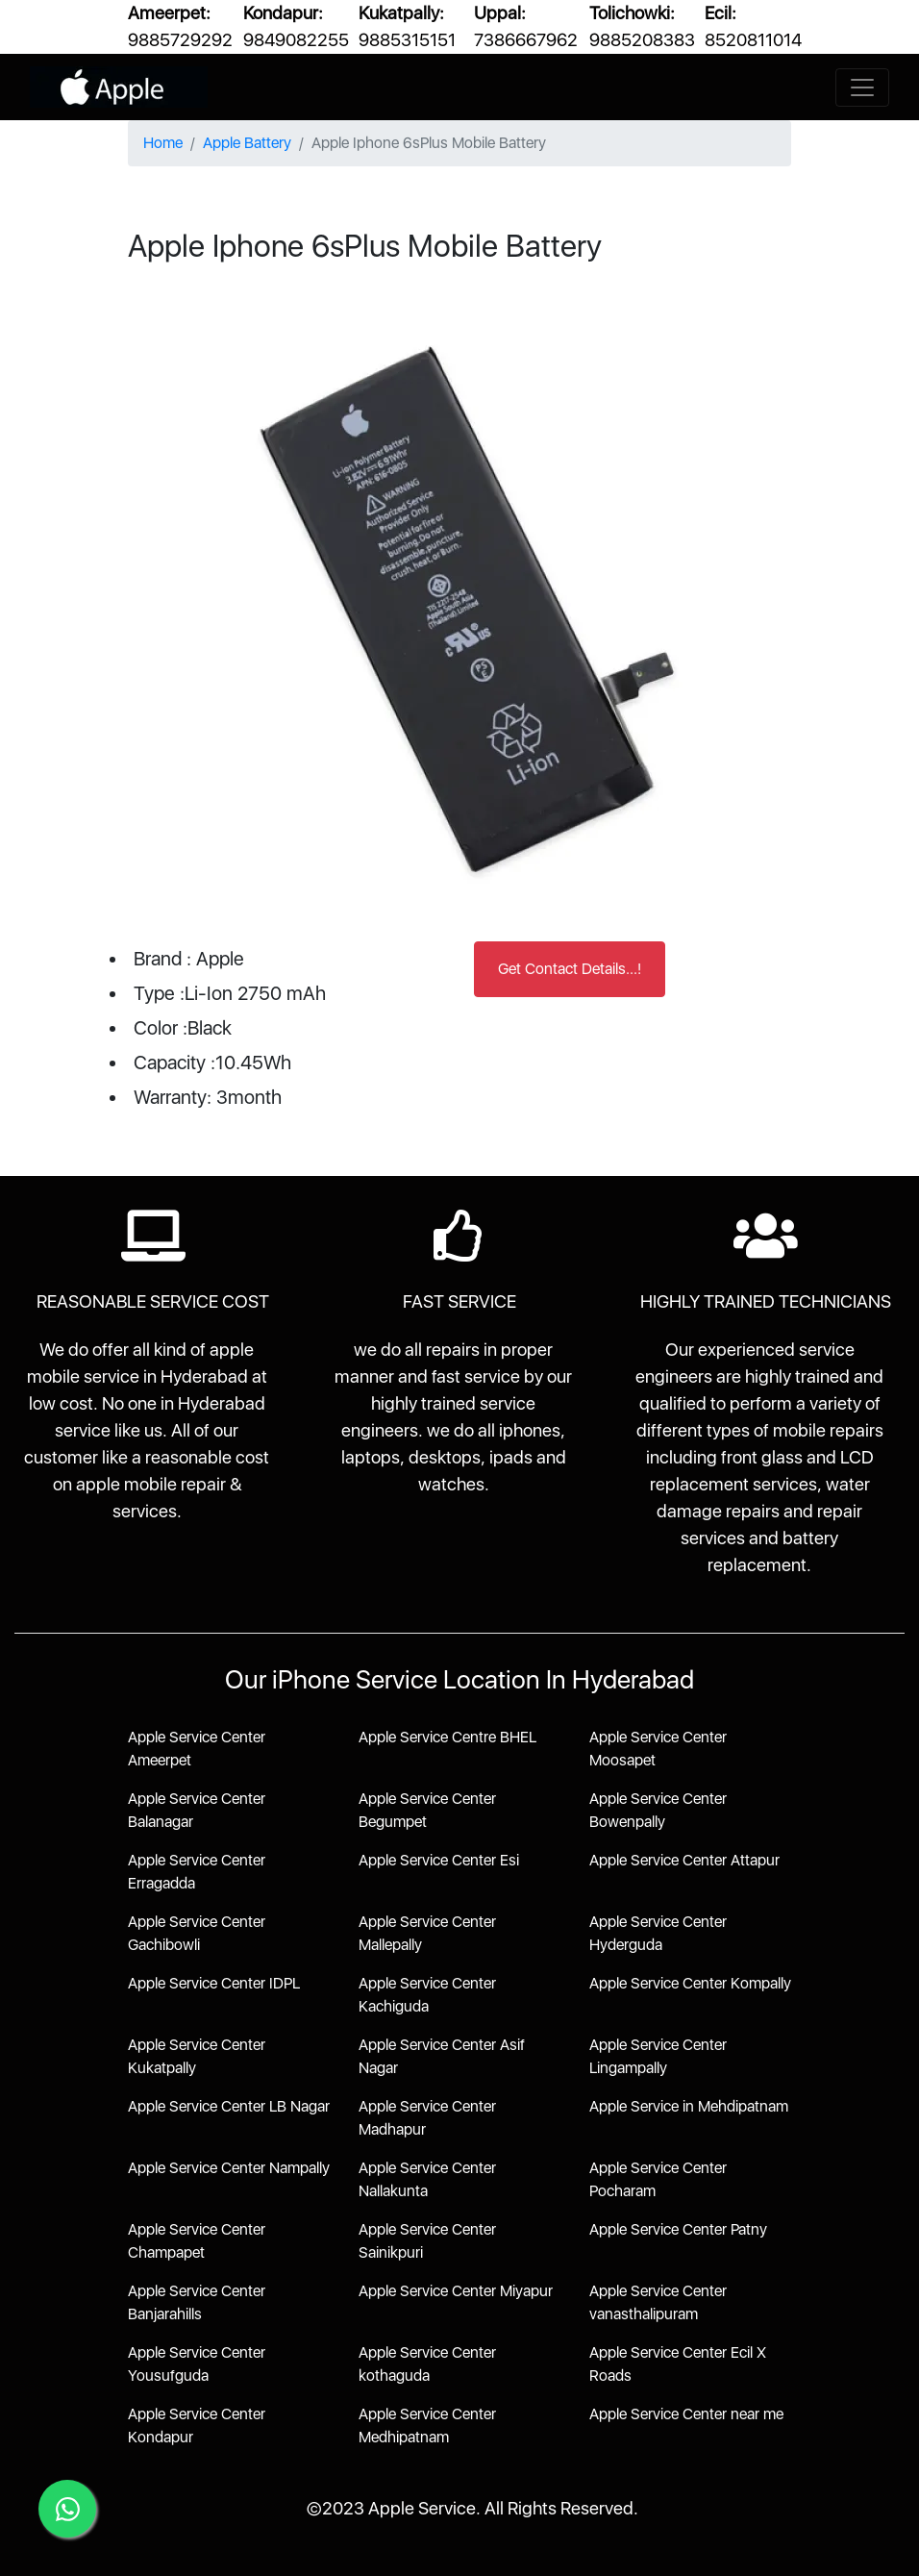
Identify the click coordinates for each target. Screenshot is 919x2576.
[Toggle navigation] (862, 87)
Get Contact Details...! (569, 969)
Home (163, 143)
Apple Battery (247, 143)
